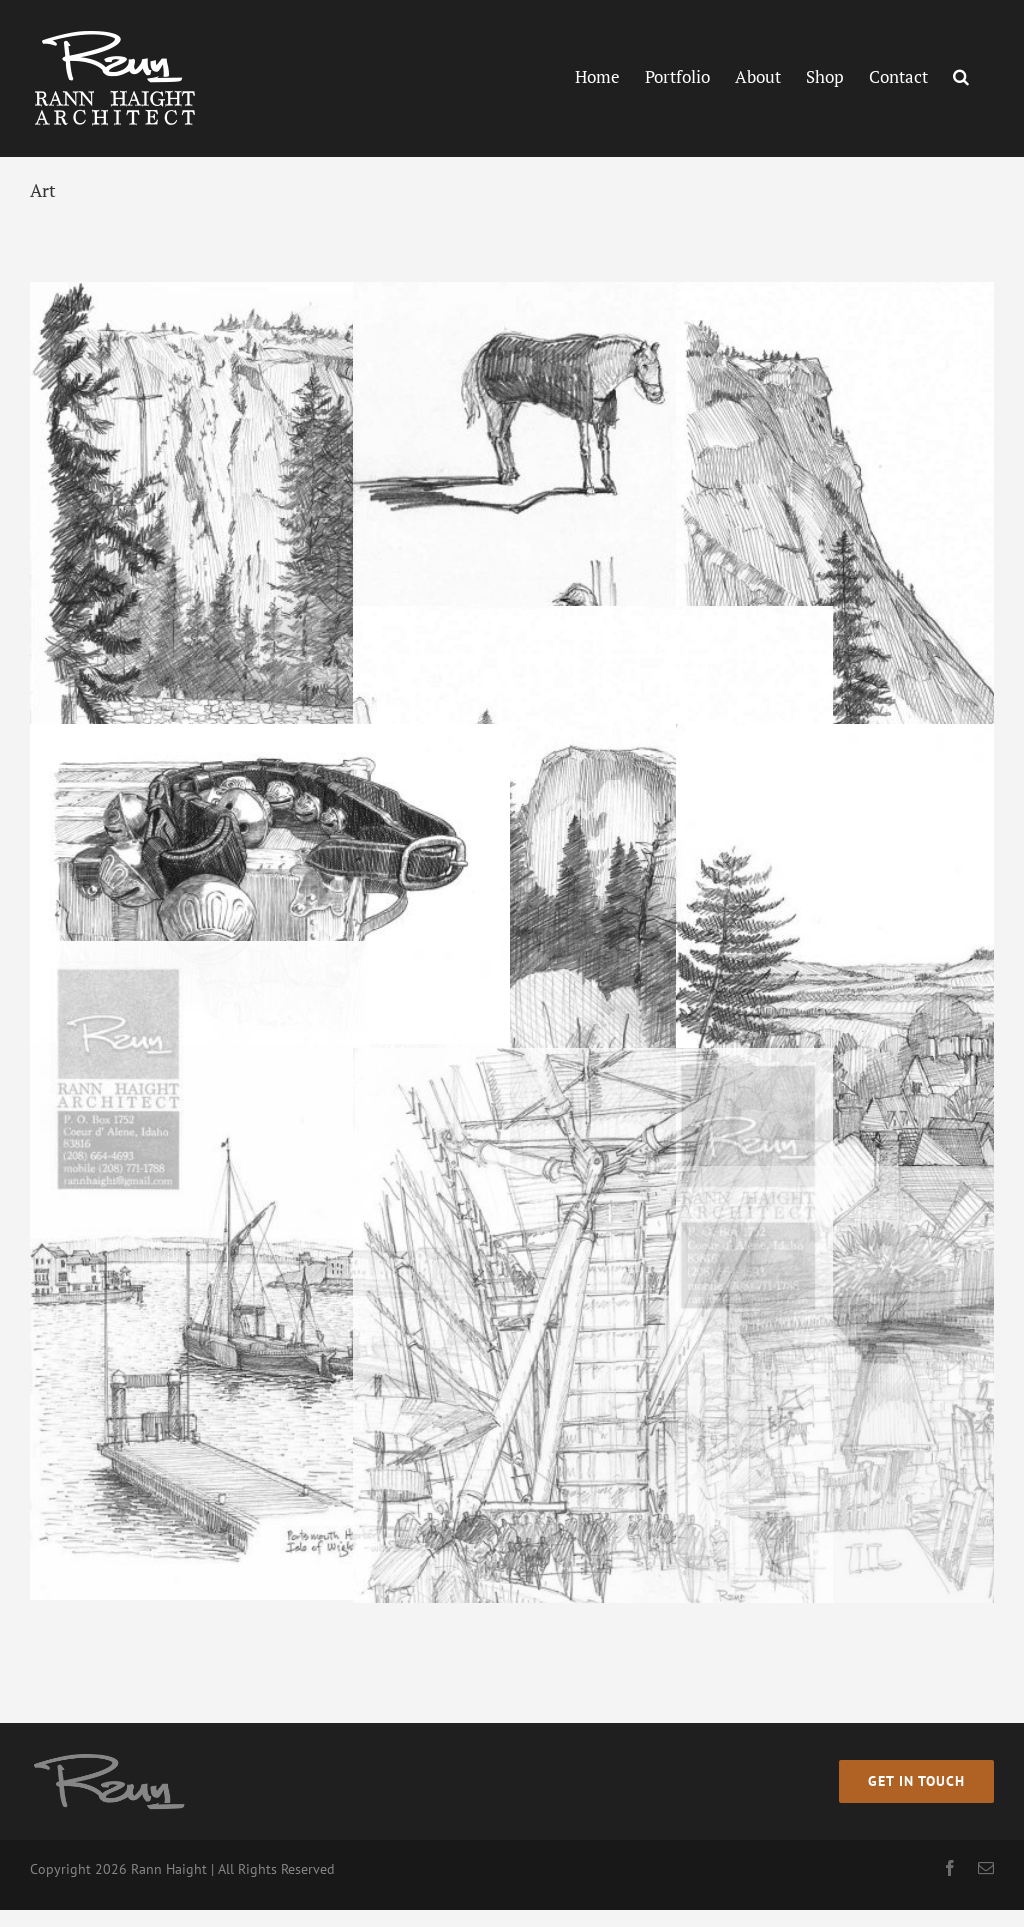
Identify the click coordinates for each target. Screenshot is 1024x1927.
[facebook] (950, 1868)
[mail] (986, 1868)
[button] (961, 76)
